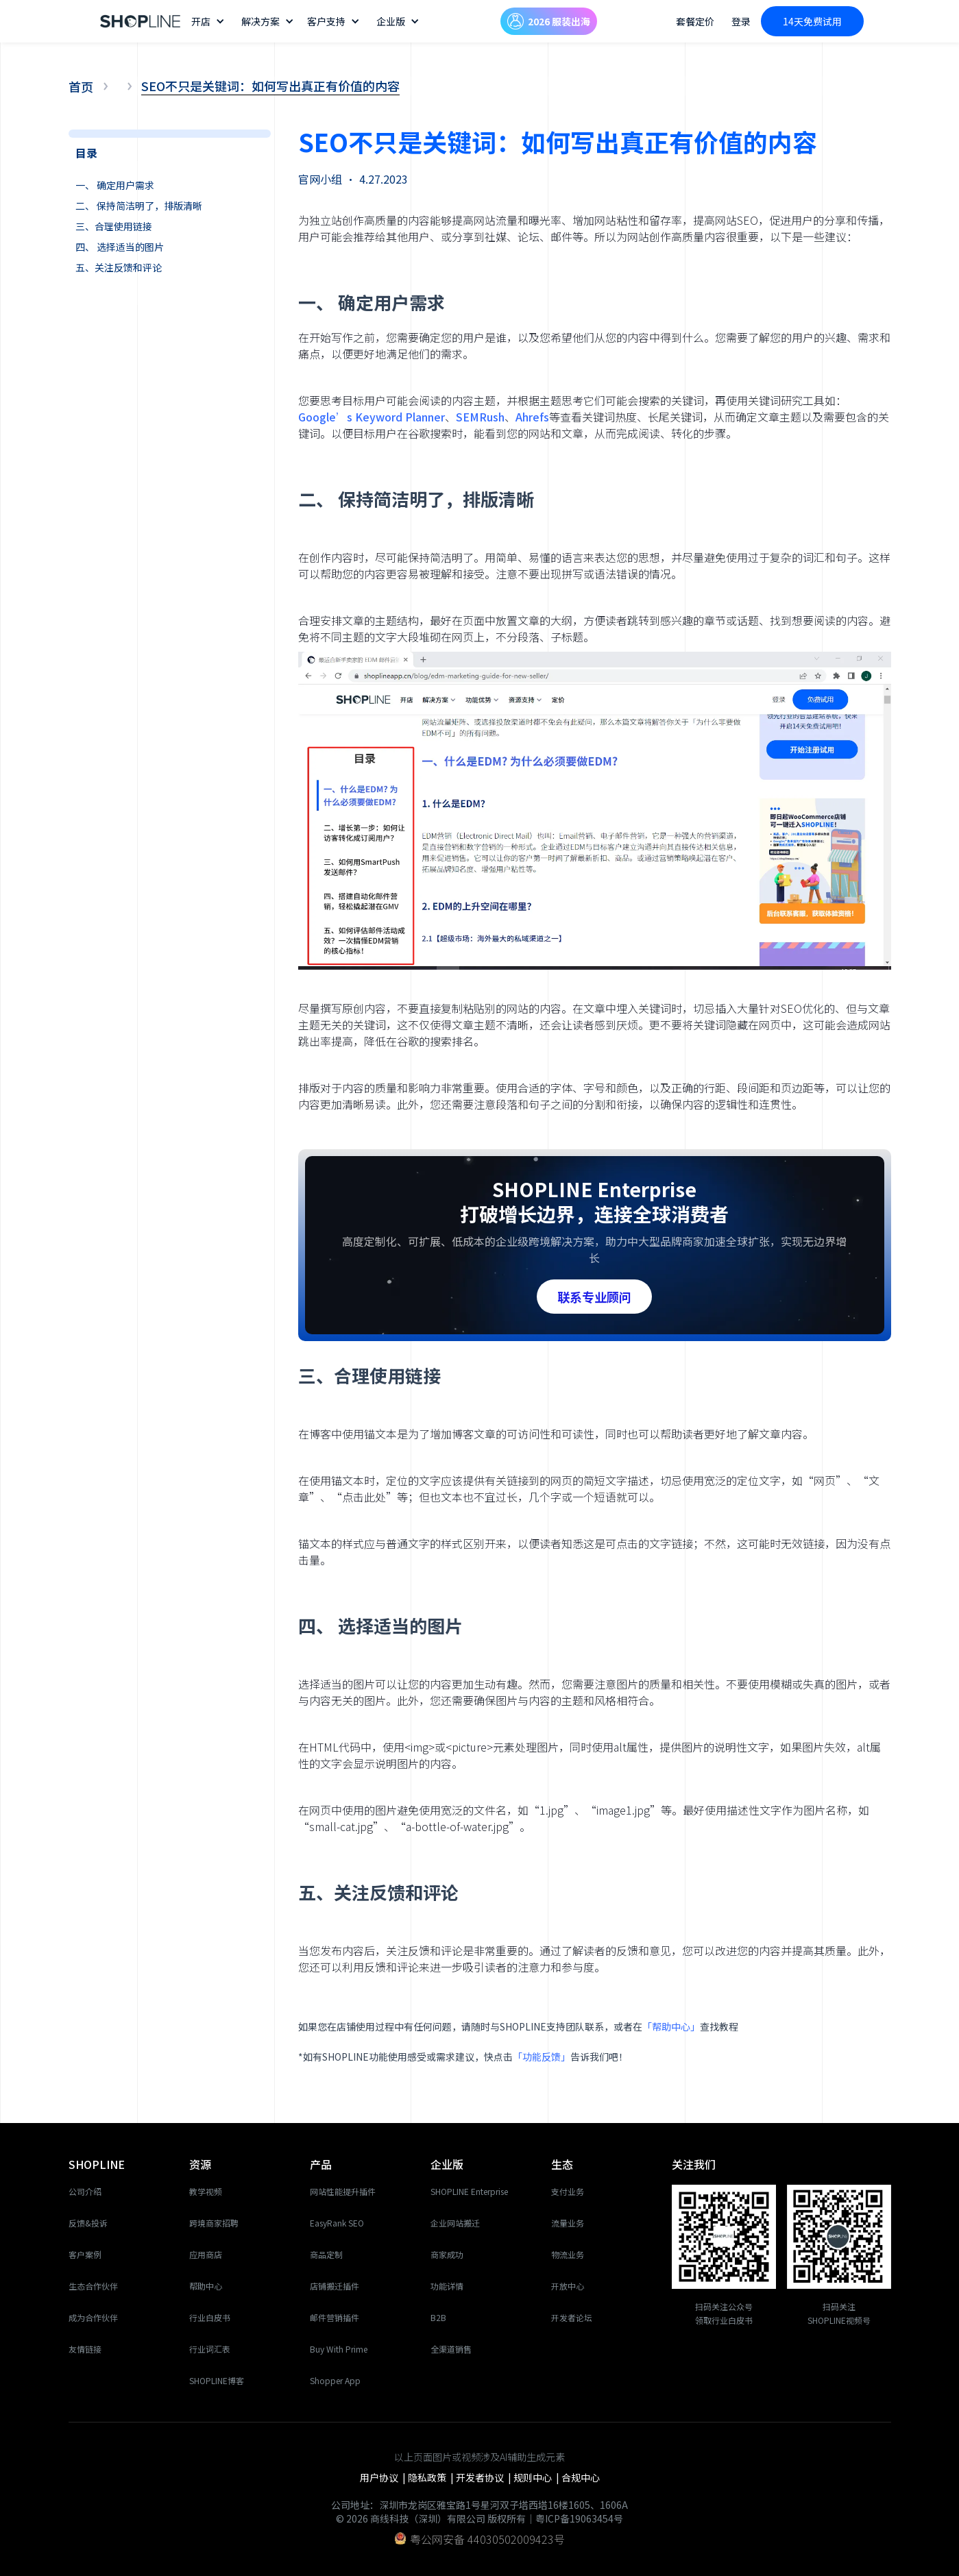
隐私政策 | (432, 2477)
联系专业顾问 (594, 1296)
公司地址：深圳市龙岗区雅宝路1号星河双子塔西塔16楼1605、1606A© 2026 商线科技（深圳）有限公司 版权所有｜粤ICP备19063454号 (479, 2511)
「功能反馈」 (541, 2056)
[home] (140, 21)
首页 (81, 86)
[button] (209, 21)
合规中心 (580, 2477)
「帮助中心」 (671, 2026)
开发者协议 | (484, 2477)
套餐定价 (695, 21)
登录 (741, 21)
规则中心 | (537, 2477)
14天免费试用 (812, 21)
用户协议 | (384, 2477)
